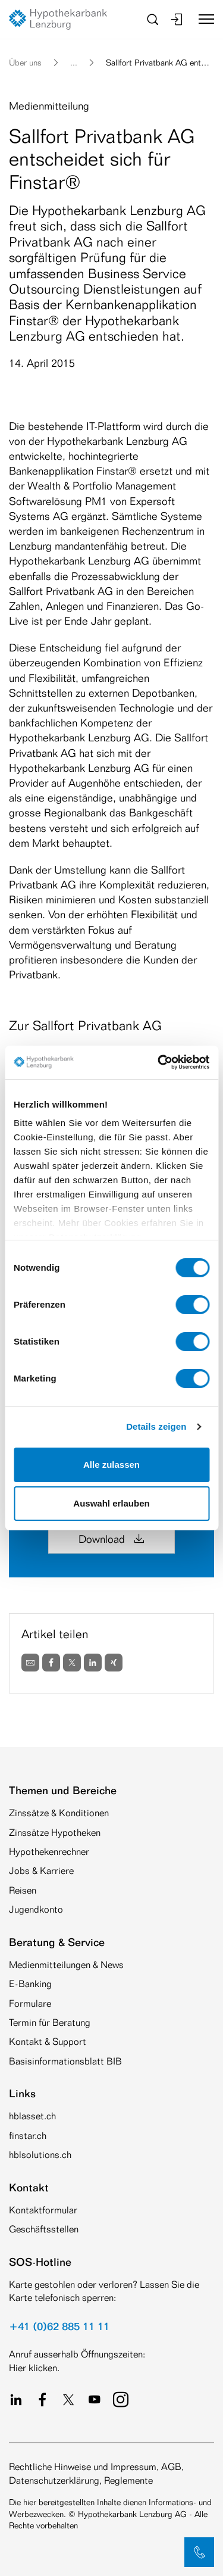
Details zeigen (156, 1426)
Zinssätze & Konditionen (59, 1813)
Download (111, 1538)
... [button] (73, 62)
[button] (199, 2552)
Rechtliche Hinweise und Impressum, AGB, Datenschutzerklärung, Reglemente (96, 2473)
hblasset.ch (32, 2116)
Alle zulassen (111, 1464)
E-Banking (30, 1983)
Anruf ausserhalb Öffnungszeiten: (77, 2354)
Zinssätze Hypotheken (54, 1832)
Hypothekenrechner (49, 1851)
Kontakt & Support (47, 2041)
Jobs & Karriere (41, 1870)
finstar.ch (27, 2135)
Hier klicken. (34, 2368)
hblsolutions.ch (40, 2154)
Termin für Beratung (49, 2022)
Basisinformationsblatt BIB (65, 2061)
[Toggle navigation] (202, 19)
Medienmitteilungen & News (66, 1964)
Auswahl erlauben (111, 1503)
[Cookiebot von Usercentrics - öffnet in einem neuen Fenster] (158, 1062)
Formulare (30, 2003)
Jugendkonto (36, 1909)
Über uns (25, 62)
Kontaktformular (43, 2210)
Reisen (22, 1890)
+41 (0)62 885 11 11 (59, 2325)
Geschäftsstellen (43, 2229)
